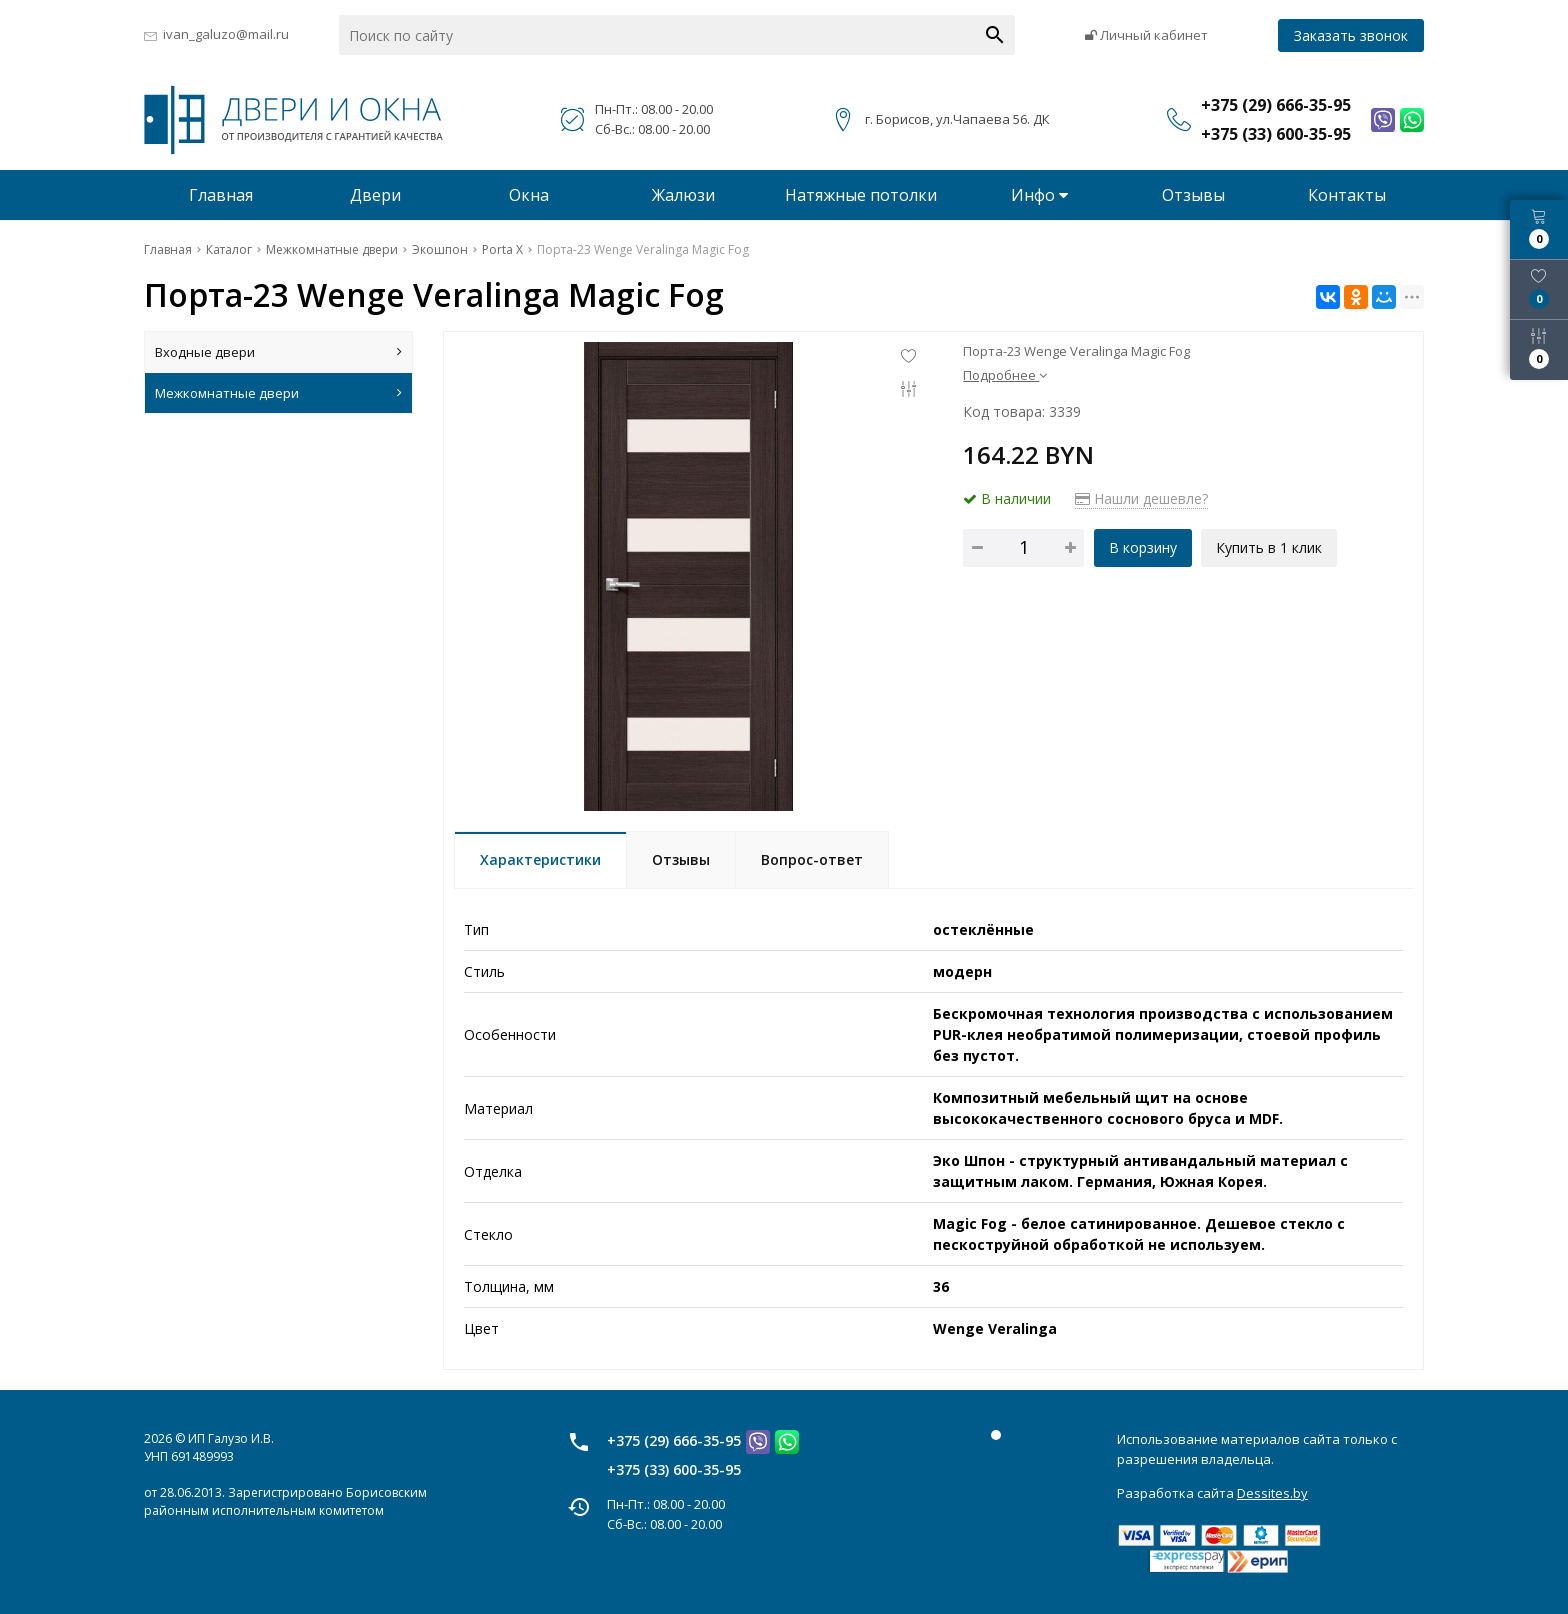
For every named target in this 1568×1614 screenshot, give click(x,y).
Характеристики (540, 859)
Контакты (1347, 195)
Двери (375, 195)
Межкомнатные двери (278, 393)
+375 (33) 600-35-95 (674, 1469)
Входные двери (278, 352)
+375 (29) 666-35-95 (674, 1440)
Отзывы (1193, 195)
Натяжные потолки (861, 195)
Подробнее (1005, 375)
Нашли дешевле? (1141, 498)
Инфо (1039, 195)
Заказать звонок (1351, 35)
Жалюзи (683, 195)
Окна (529, 195)
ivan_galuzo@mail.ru (226, 34)
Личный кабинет (1146, 35)
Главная (221, 195)
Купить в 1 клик (1270, 547)
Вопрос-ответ (812, 859)
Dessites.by (1272, 1493)
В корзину (1143, 547)
